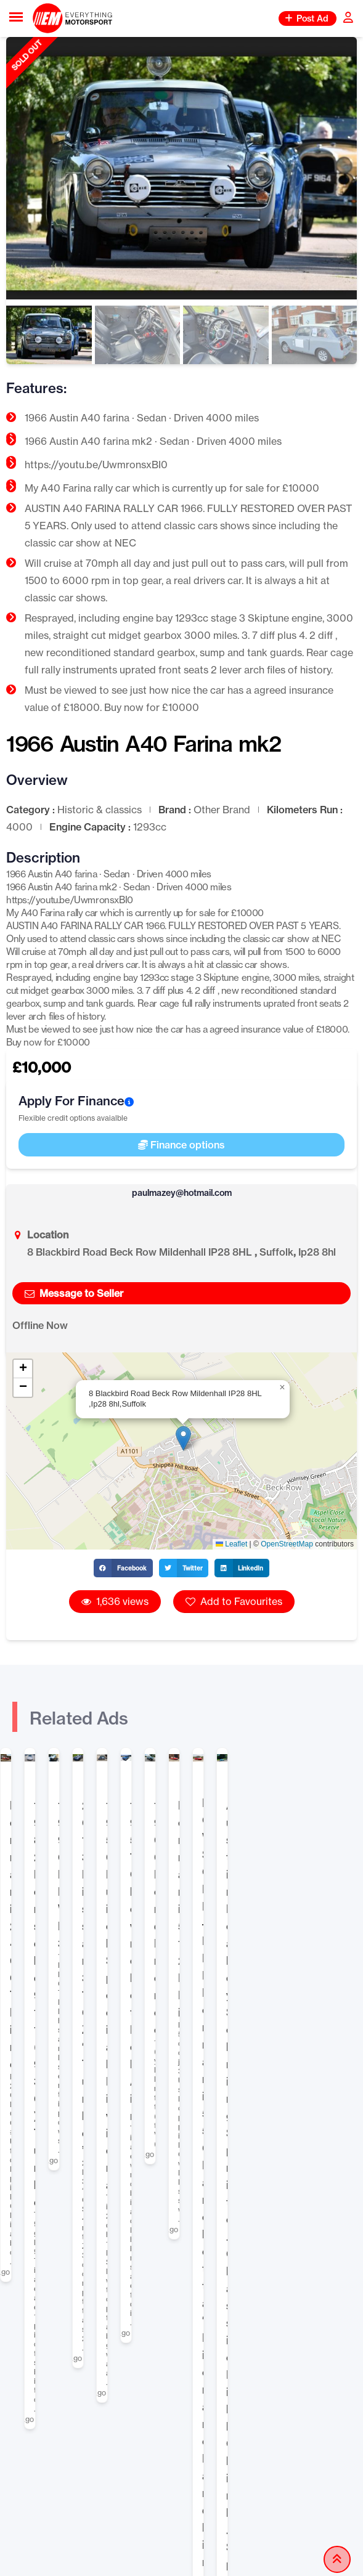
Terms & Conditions (65, 2424)
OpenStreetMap (287, 1544)
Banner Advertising (234, 2173)
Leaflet (231, 1544)
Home (14, 2017)
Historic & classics (305, 2017)
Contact (209, 2407)
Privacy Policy (53, 2446)
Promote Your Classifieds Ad (254, 2195)
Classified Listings (81, 2017)
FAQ (200, 2385)
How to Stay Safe (229, 2362)
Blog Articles (51, 2402)
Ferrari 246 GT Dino (62, 1911)
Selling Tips (217, 2150)
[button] (183, 1438)
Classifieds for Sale (180, 2017)
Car (243, 2017)
